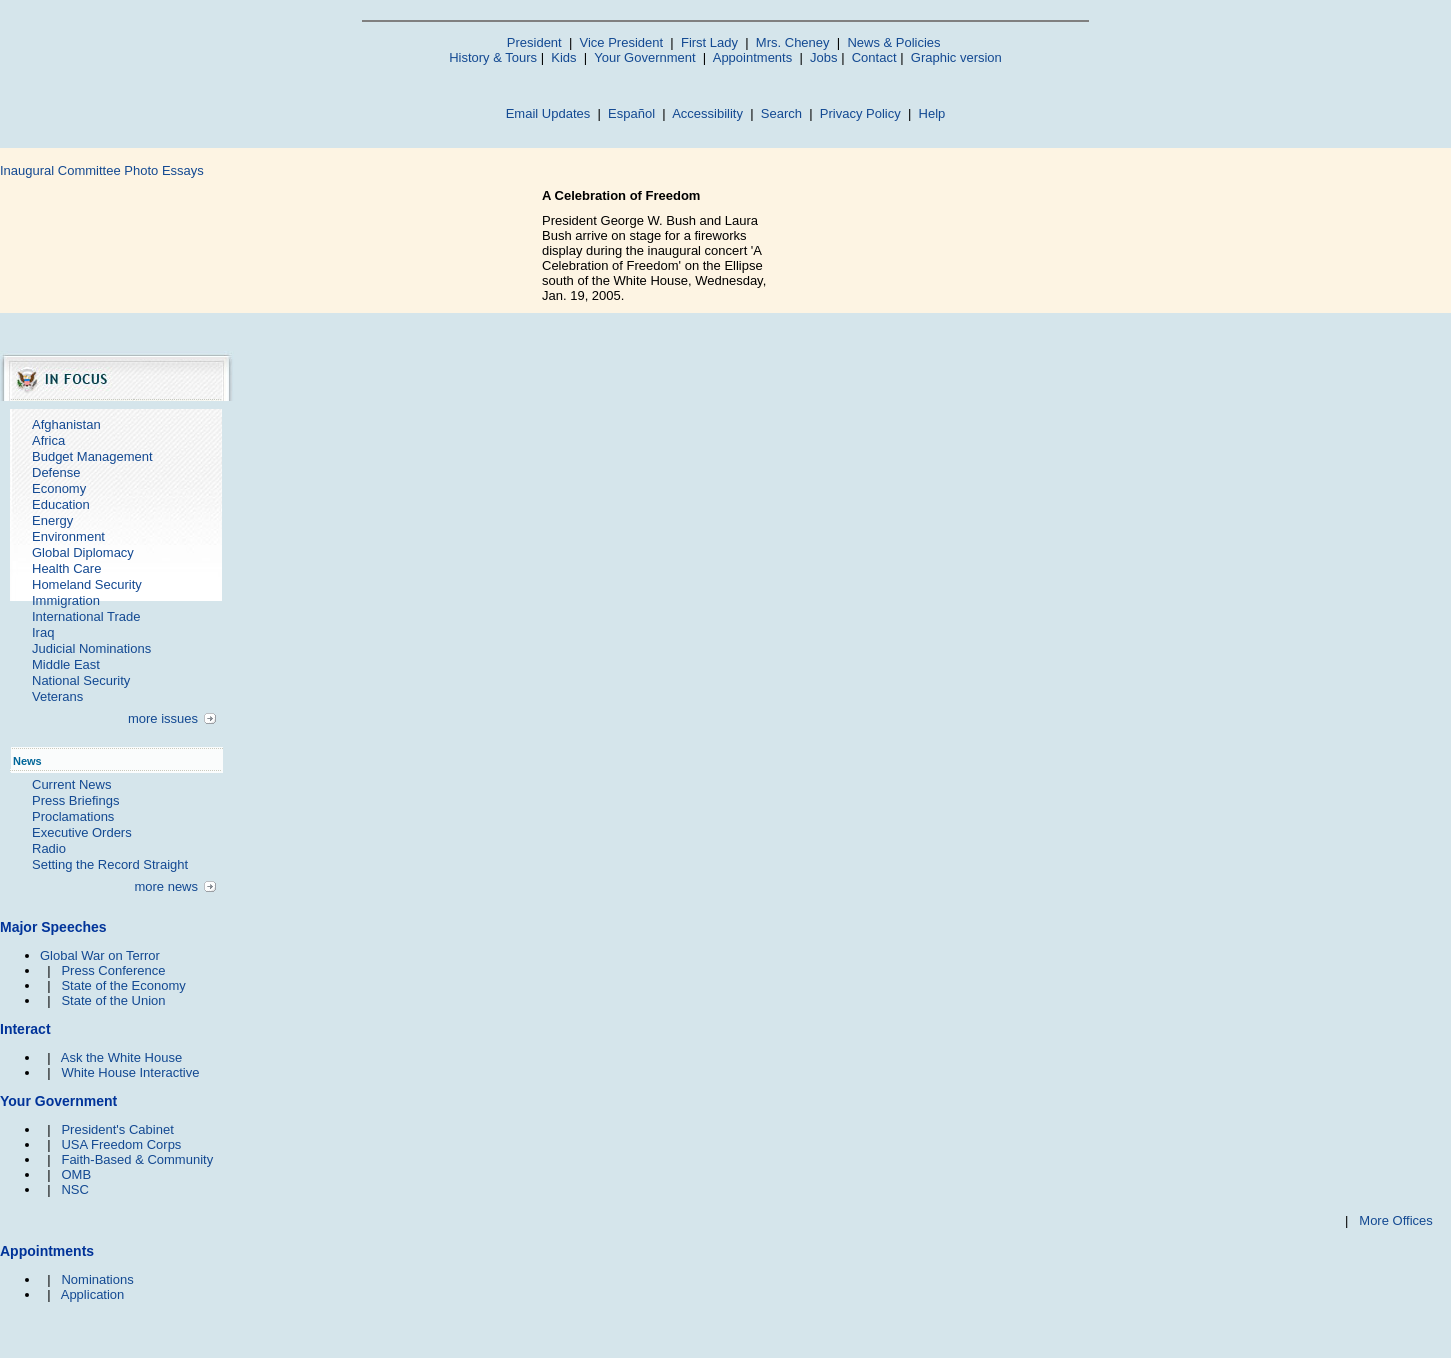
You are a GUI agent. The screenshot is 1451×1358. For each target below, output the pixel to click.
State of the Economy (123, 985)
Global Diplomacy (83, 552)
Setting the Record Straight (110, 864)
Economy (59, 488)
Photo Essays (164, 170)
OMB (76, 1174)
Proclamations (73, 816)
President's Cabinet (117, 1129)
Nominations (97, 1279)
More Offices (1395, 1220)
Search (781, 113)
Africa (48, 440)
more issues (163, 718)
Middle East (66, 664)
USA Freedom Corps (121, 1144)
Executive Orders (82, 832)
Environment (68, 536)
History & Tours (493, 57)
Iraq (43, 632)
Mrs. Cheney (793, 42)
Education (61, 504)
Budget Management (92, 456)
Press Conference (113, 970)
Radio (49, 848)
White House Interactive (130, 1072)
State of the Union (113, 1000)
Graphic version (956, 57)
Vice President (622, 42)
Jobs (823, 57)
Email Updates (548, 113)
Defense (56, 472)
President (534, 42)
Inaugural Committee (60, 170)
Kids (563, 57)
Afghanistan (66, 424)
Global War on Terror (100, 955)
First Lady (709, 42)
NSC (74, 1189)
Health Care (66, 568)
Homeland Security (87, 584)
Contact (874, 57)
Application (93, 1294)
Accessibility (707, 113)
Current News (71, 784)
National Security (81, 680)
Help (932, 113)
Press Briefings (75, 800)
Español (631, 113)
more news (166, 886)
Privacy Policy (860, 113)
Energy (52, 520)
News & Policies (893, 42)
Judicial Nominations (91, 648)
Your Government (644, 57)
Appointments (753, 57)
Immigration (66, 600)
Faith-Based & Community (137, 1159)
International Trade (86, 616)
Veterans (57, 696)
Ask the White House (121, 1057)
